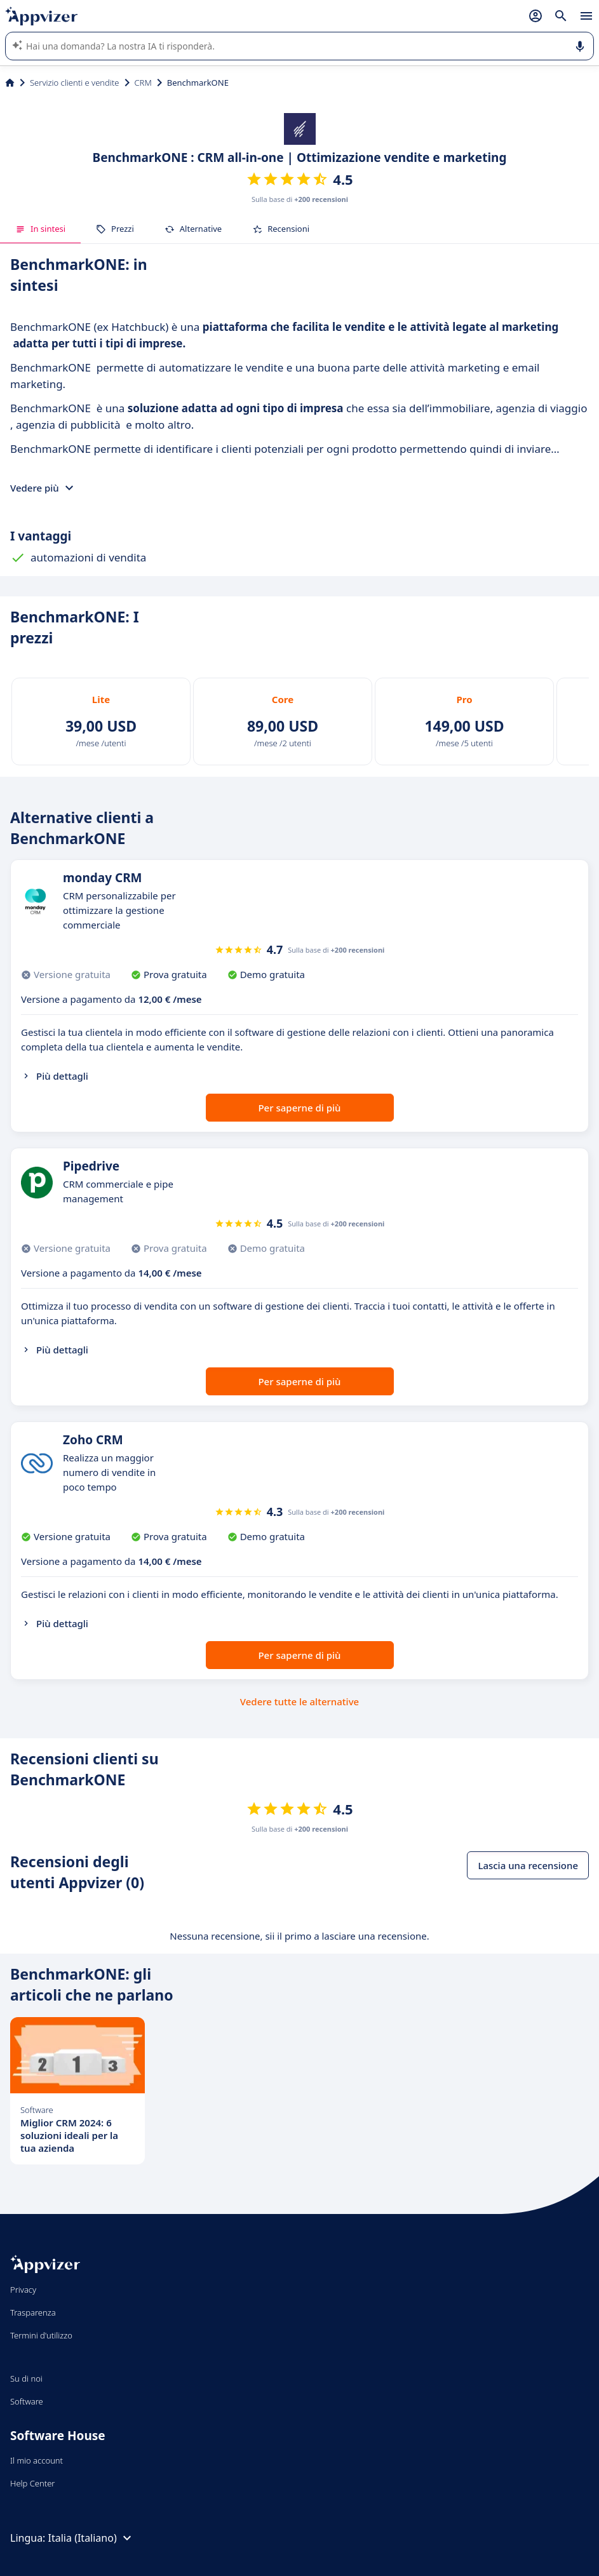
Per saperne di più (299, 1107)
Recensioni (280, 228)
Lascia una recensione (528, 1865)
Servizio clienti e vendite (74, 82)
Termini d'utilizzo (41, 2335)
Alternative (193, 228)
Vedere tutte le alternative (299, 1701)
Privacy (23, 2289)
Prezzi (115, 228)
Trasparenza (33, 2312)
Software (26, 2401)
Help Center (32, 2483)
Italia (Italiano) (91, 2538)
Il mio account (36, 2460)
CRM (143, 82)
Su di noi (26, 2378)
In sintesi (40, 228)
